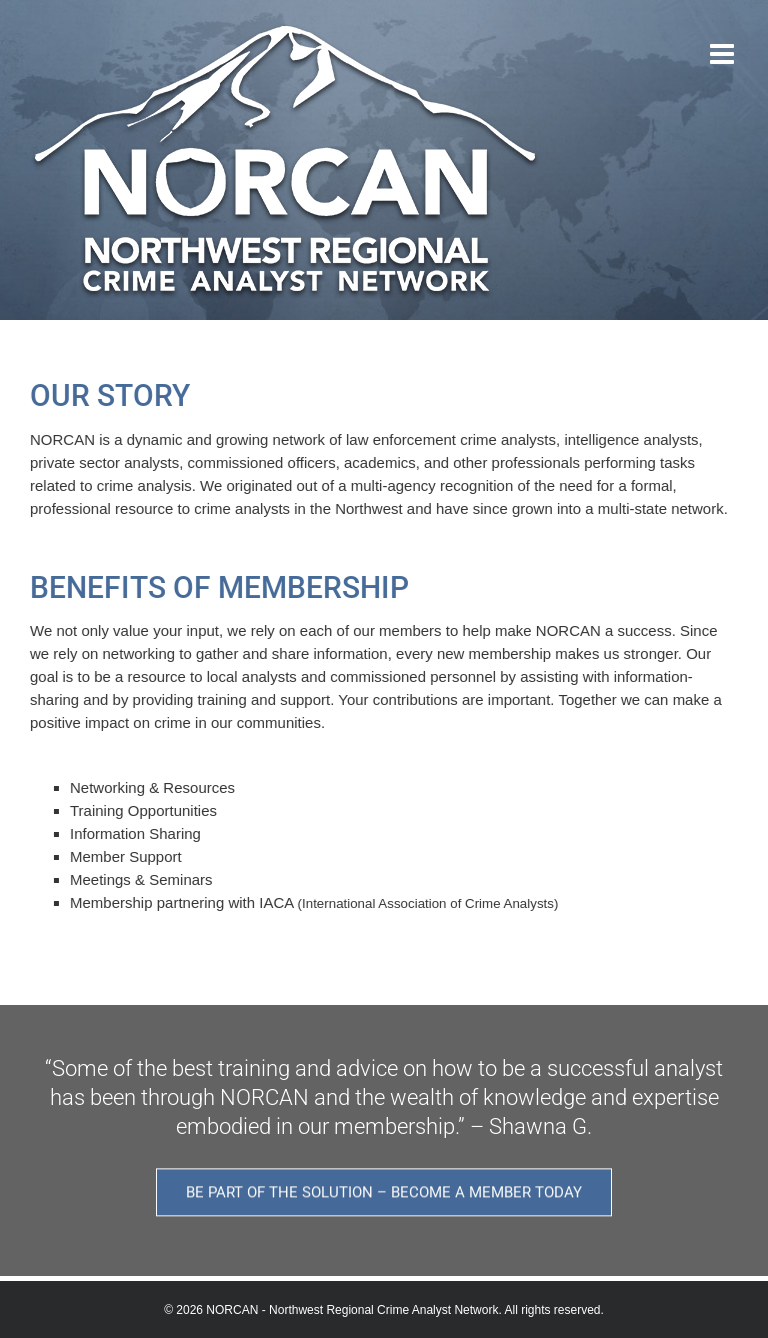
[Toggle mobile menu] (724, 54)
